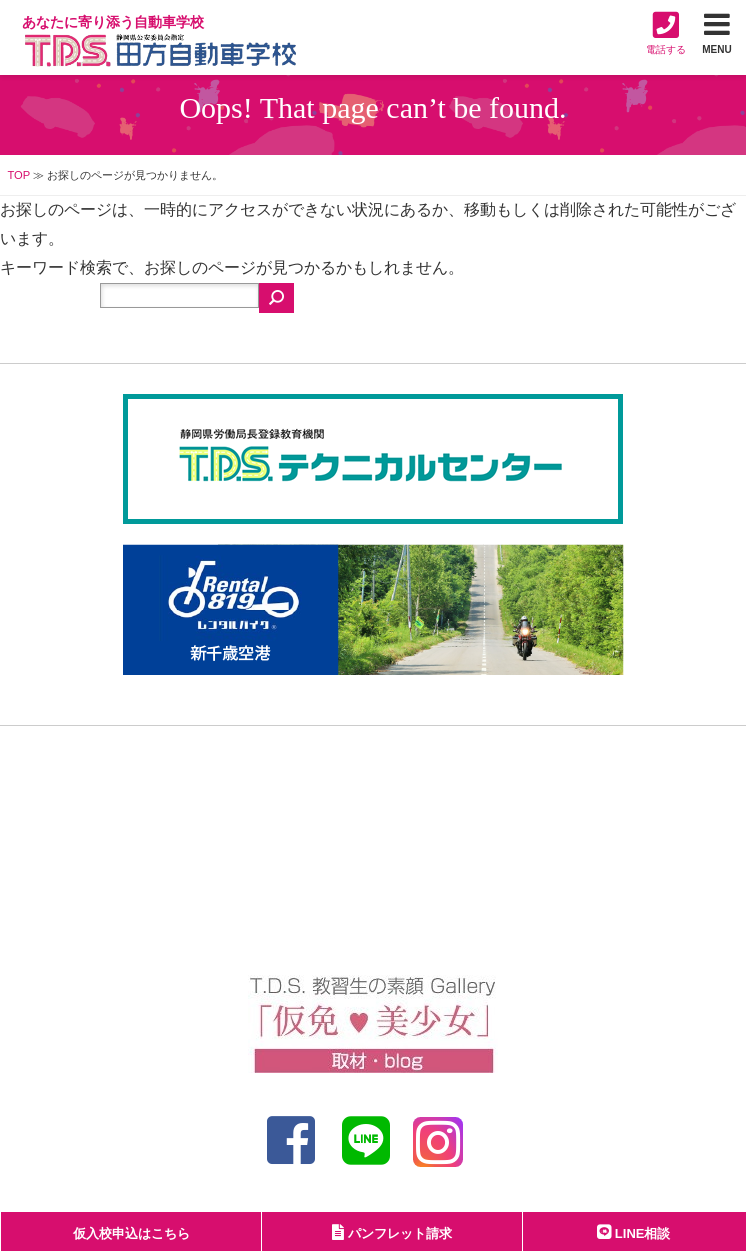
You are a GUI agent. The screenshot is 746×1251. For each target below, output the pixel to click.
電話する (666, 32)
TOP (18, 175)
